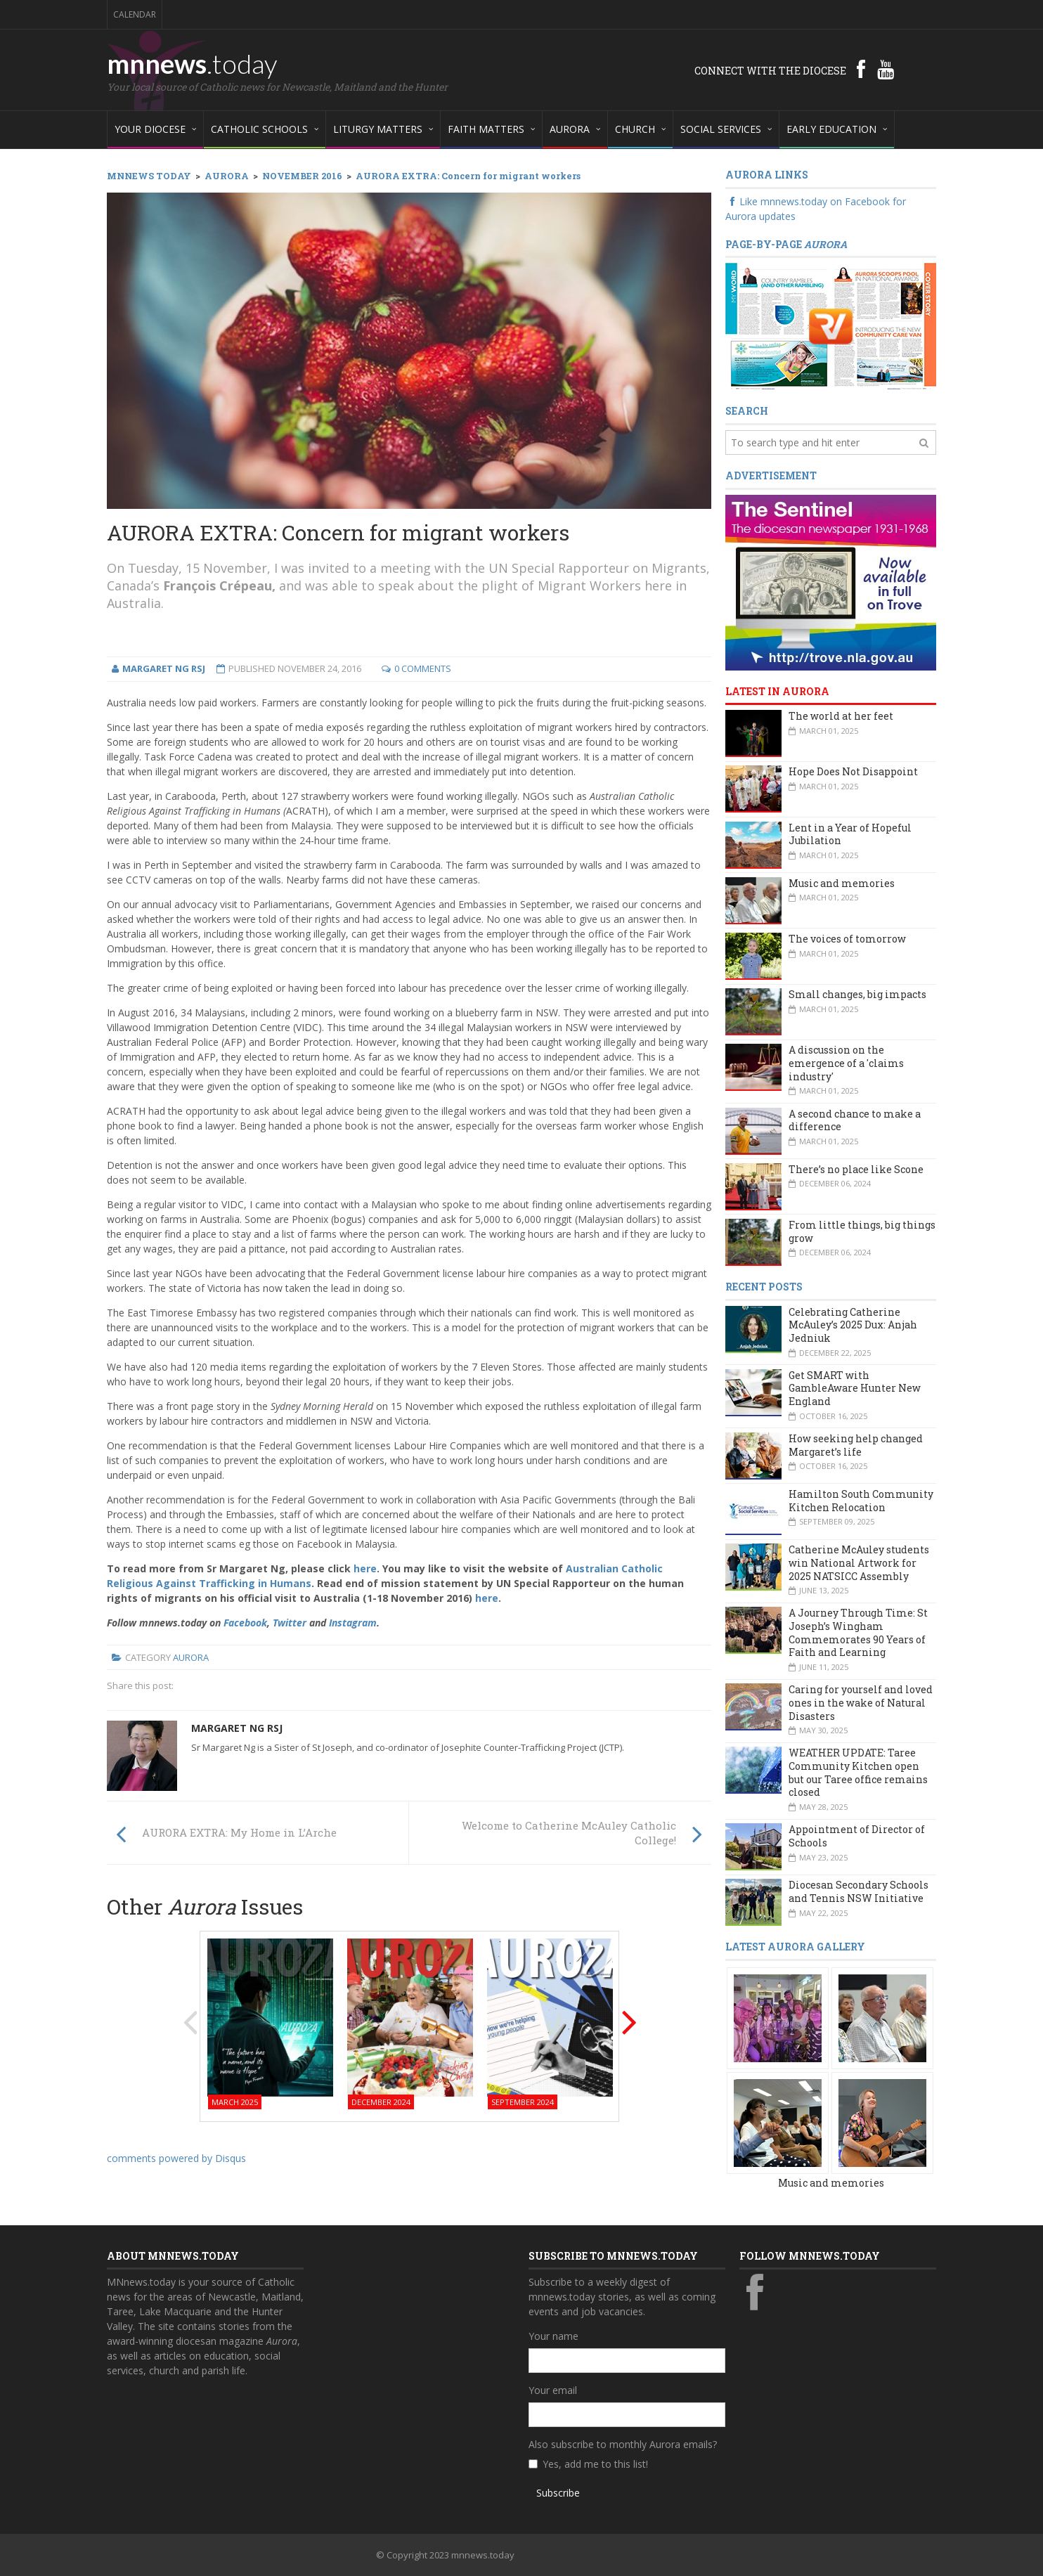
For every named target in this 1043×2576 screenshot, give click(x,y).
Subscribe (558, 2492)
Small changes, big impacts (857, 994)
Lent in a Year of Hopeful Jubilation (850, 834)
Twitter (289, 1622)
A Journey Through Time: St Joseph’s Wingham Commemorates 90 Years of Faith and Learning (858, 1632)
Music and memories (842, 883)
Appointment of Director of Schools (857, 1836)
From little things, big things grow (862, 1231)
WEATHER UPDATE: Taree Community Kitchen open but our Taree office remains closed (858, 1772)
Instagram (353, 1622)
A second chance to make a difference (855, 1120)
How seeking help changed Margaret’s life (856, 1445)
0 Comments (422, 668)
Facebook (245, 1622)
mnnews (192, 63)
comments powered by (176, 2158)
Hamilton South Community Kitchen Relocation (861, 1500)
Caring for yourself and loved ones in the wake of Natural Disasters (861, 1702)
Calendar (134, 14)
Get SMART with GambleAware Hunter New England (855, 1388)
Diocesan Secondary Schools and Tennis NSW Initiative (858, 1891)
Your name (553, 2336)
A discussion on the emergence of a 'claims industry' (846, 1062)
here (365, 1568)
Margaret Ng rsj (237, 1728)
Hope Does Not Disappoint (853, 771)
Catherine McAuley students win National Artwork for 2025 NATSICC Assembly (859, 1562)
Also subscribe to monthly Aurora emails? (623, 2444)
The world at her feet (841, 716)
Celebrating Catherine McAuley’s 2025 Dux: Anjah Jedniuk (853, 1325)
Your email (553, 2390)
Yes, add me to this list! (595, 2464)
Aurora (191, 1657)
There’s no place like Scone (856, 1169)
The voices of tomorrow (847, 938)
